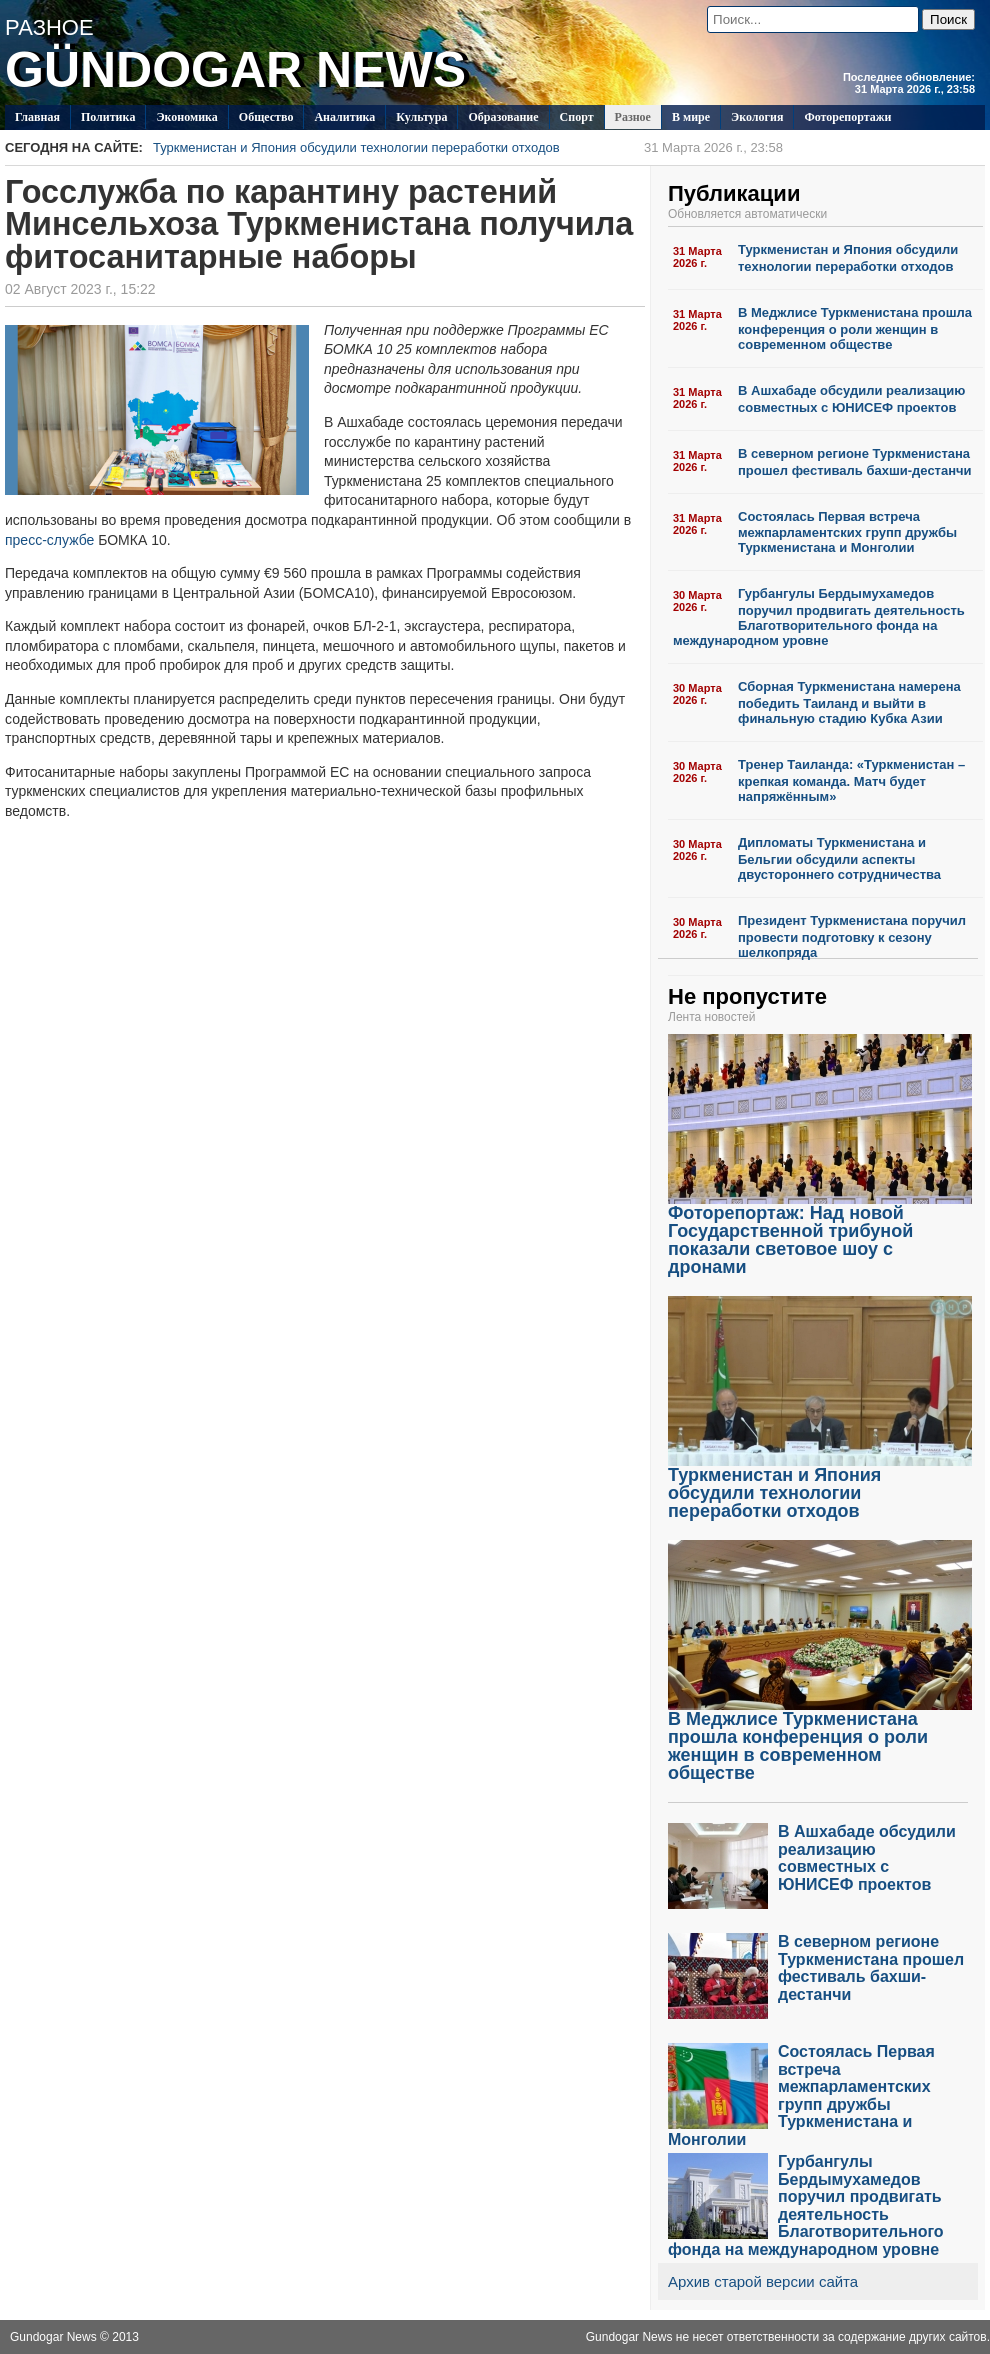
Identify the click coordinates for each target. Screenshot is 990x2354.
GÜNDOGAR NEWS (235, 70)
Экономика (186, 117)
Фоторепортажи (847, 117)
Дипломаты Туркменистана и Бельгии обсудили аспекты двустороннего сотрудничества (839, 858)
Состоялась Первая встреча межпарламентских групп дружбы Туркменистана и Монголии (847, 532)
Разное (633, 117)
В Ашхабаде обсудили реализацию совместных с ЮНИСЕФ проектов (851, 399)
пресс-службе (49, 540)
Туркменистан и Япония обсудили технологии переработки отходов (468, 147)
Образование (503, 117)
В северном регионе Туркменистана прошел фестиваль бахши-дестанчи (855, 462)
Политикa (108, 117)
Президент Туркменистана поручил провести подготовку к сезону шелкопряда (852, 936)
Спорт (577, 117)
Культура (421, 117)
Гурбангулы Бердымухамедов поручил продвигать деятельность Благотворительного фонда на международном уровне (819, 617)
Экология (757, 117)
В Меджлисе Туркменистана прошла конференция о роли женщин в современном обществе (855, 328)
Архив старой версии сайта (763, 2281)
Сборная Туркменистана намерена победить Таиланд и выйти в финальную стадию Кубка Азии (849, 702)
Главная (37, 117)
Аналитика (344, 117)
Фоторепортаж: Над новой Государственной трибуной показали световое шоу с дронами (820, 1232)
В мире (691, 117)
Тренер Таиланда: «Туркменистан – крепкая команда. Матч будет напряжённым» (851, 780)
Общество (266, 117)
